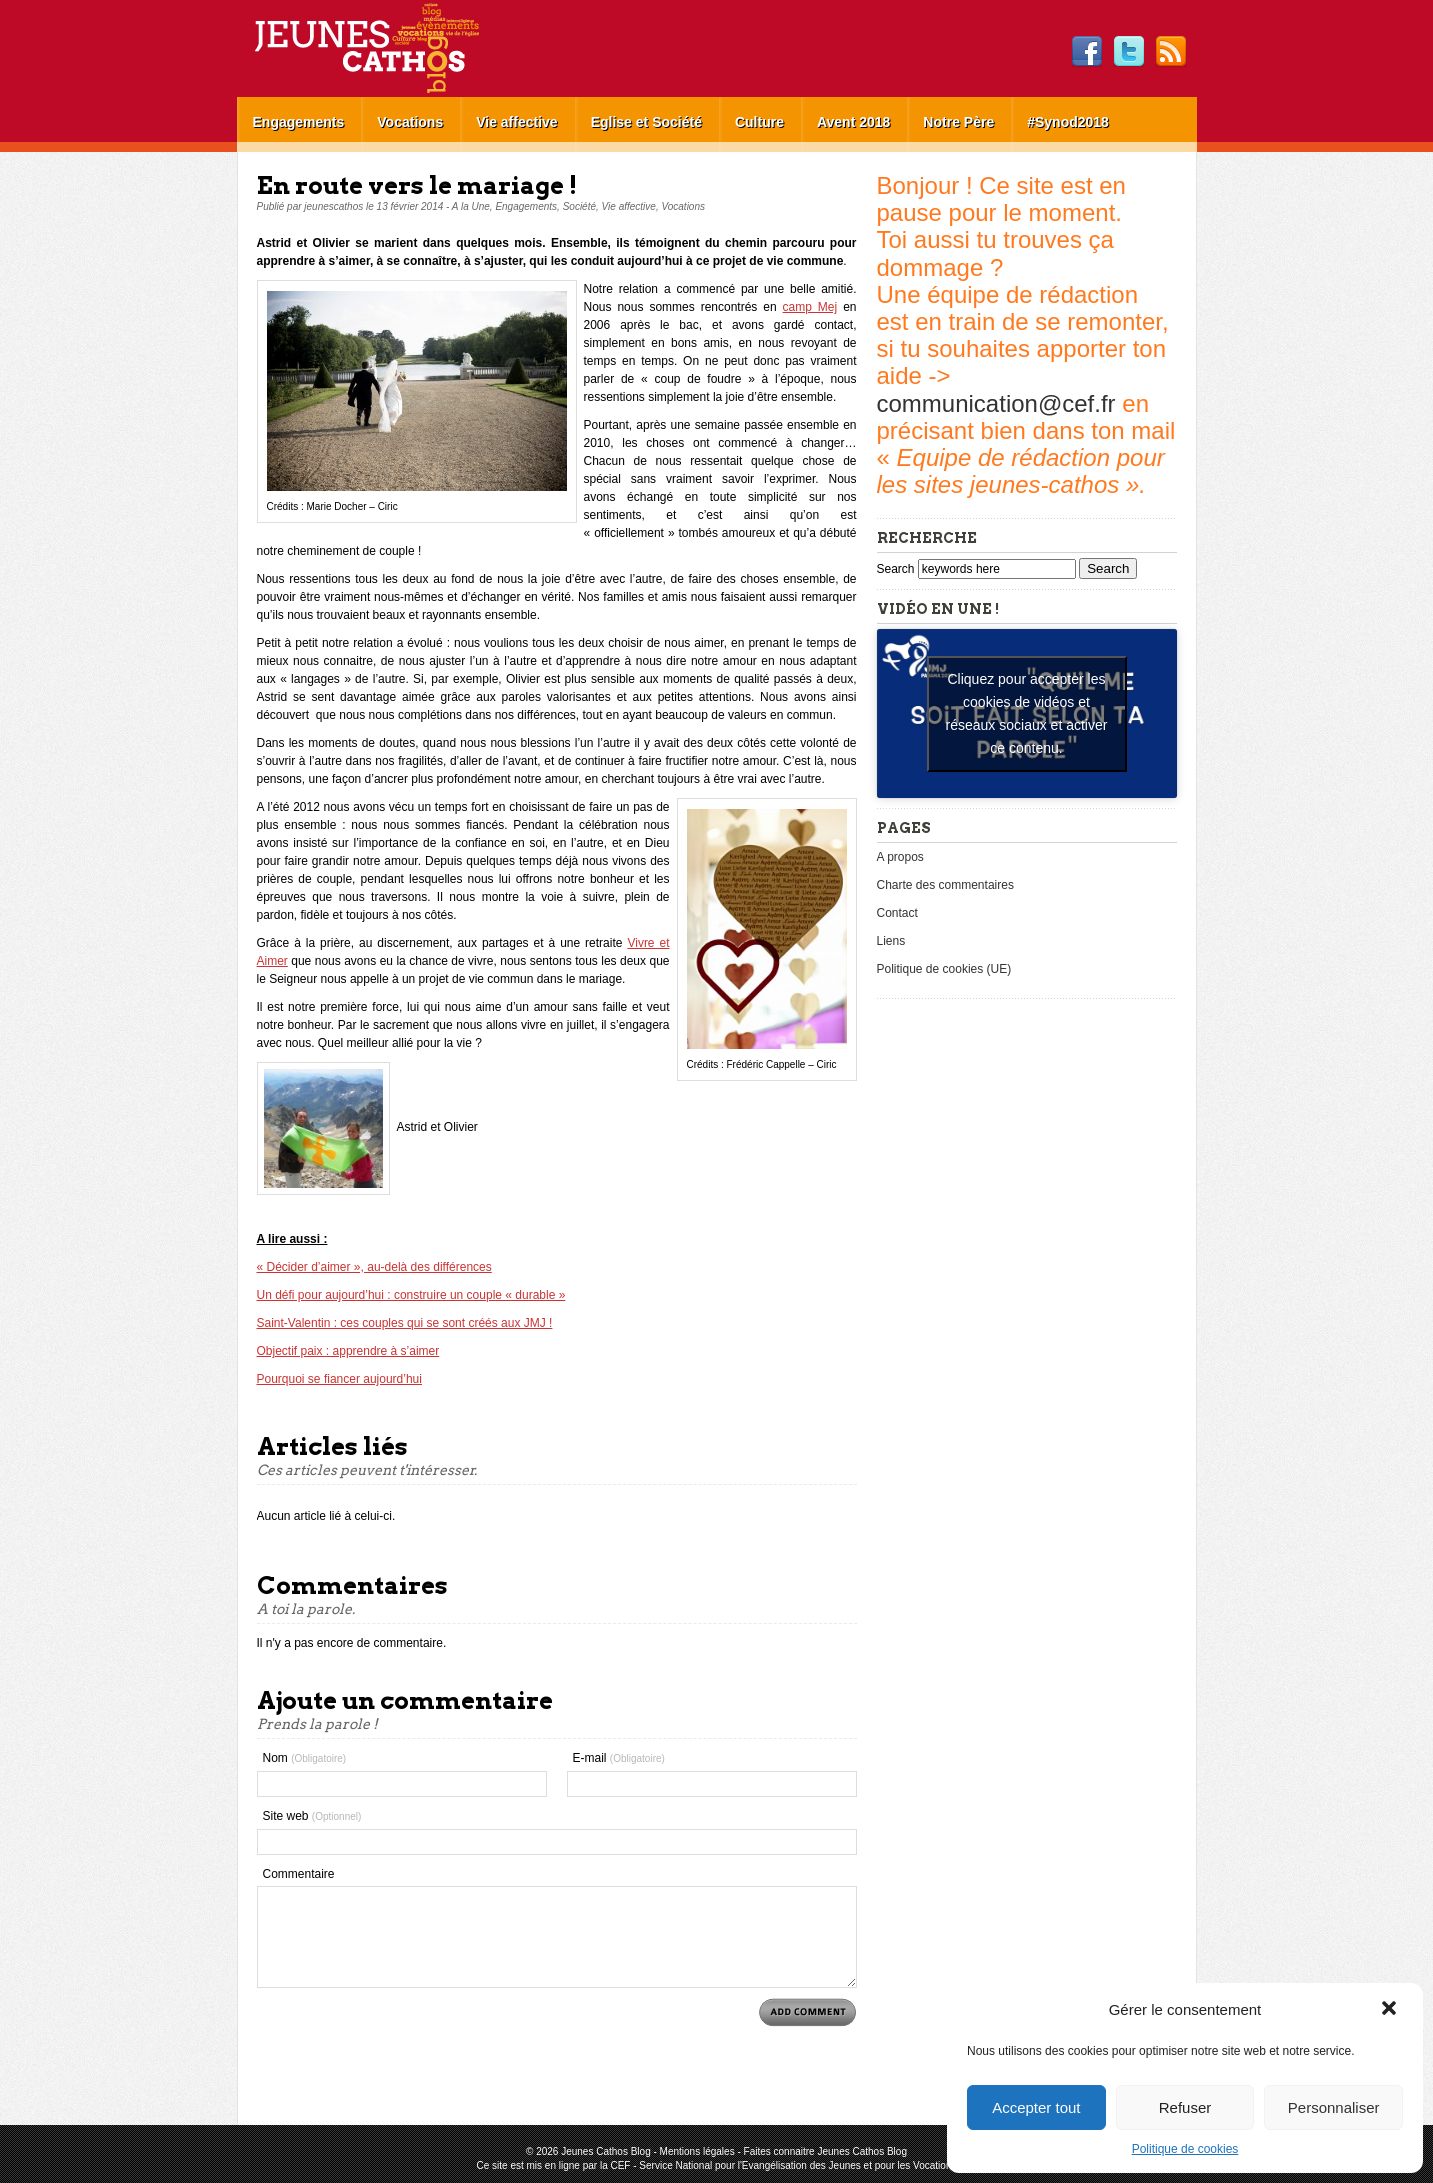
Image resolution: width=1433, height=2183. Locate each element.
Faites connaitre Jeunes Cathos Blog (825, 2151)
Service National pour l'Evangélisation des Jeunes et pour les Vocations (797, 2165)
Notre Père (958, 122)
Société (579, 206)
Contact (897, 913)
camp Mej (810, 307)
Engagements (299, 122)
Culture (759, 122)
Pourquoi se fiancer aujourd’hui (339, 1379)
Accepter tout (1036, 2107)
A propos (900, 857)
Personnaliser (1334, 2107)
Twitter (1129, 52)
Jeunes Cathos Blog (400, 48)
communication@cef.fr (996, 403)
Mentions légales (697, 2151)
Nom (305, 1758)
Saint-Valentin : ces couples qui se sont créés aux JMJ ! (405, 1323)
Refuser (1185, 2107)
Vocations (410, 122)
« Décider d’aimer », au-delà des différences (374, 1267)
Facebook (1087, 52)
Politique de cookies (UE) (944, 969)
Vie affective (516, 122)
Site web (312, 1816)
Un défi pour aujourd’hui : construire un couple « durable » (411, 1295)
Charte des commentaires (945, 885)
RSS (1171, 52)
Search (897, 569)
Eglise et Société (646, 122)
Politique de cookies (1185, 2149)
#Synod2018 (1068, 122)
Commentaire (299, 1874)
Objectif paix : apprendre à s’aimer (348, 1351)
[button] (1391, 2010)
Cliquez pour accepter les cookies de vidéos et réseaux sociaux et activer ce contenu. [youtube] (1027, 713)
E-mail (619, 1758)
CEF (620, 2165)
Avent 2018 (853, 122)
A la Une (471, 206)
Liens (891, 941)
